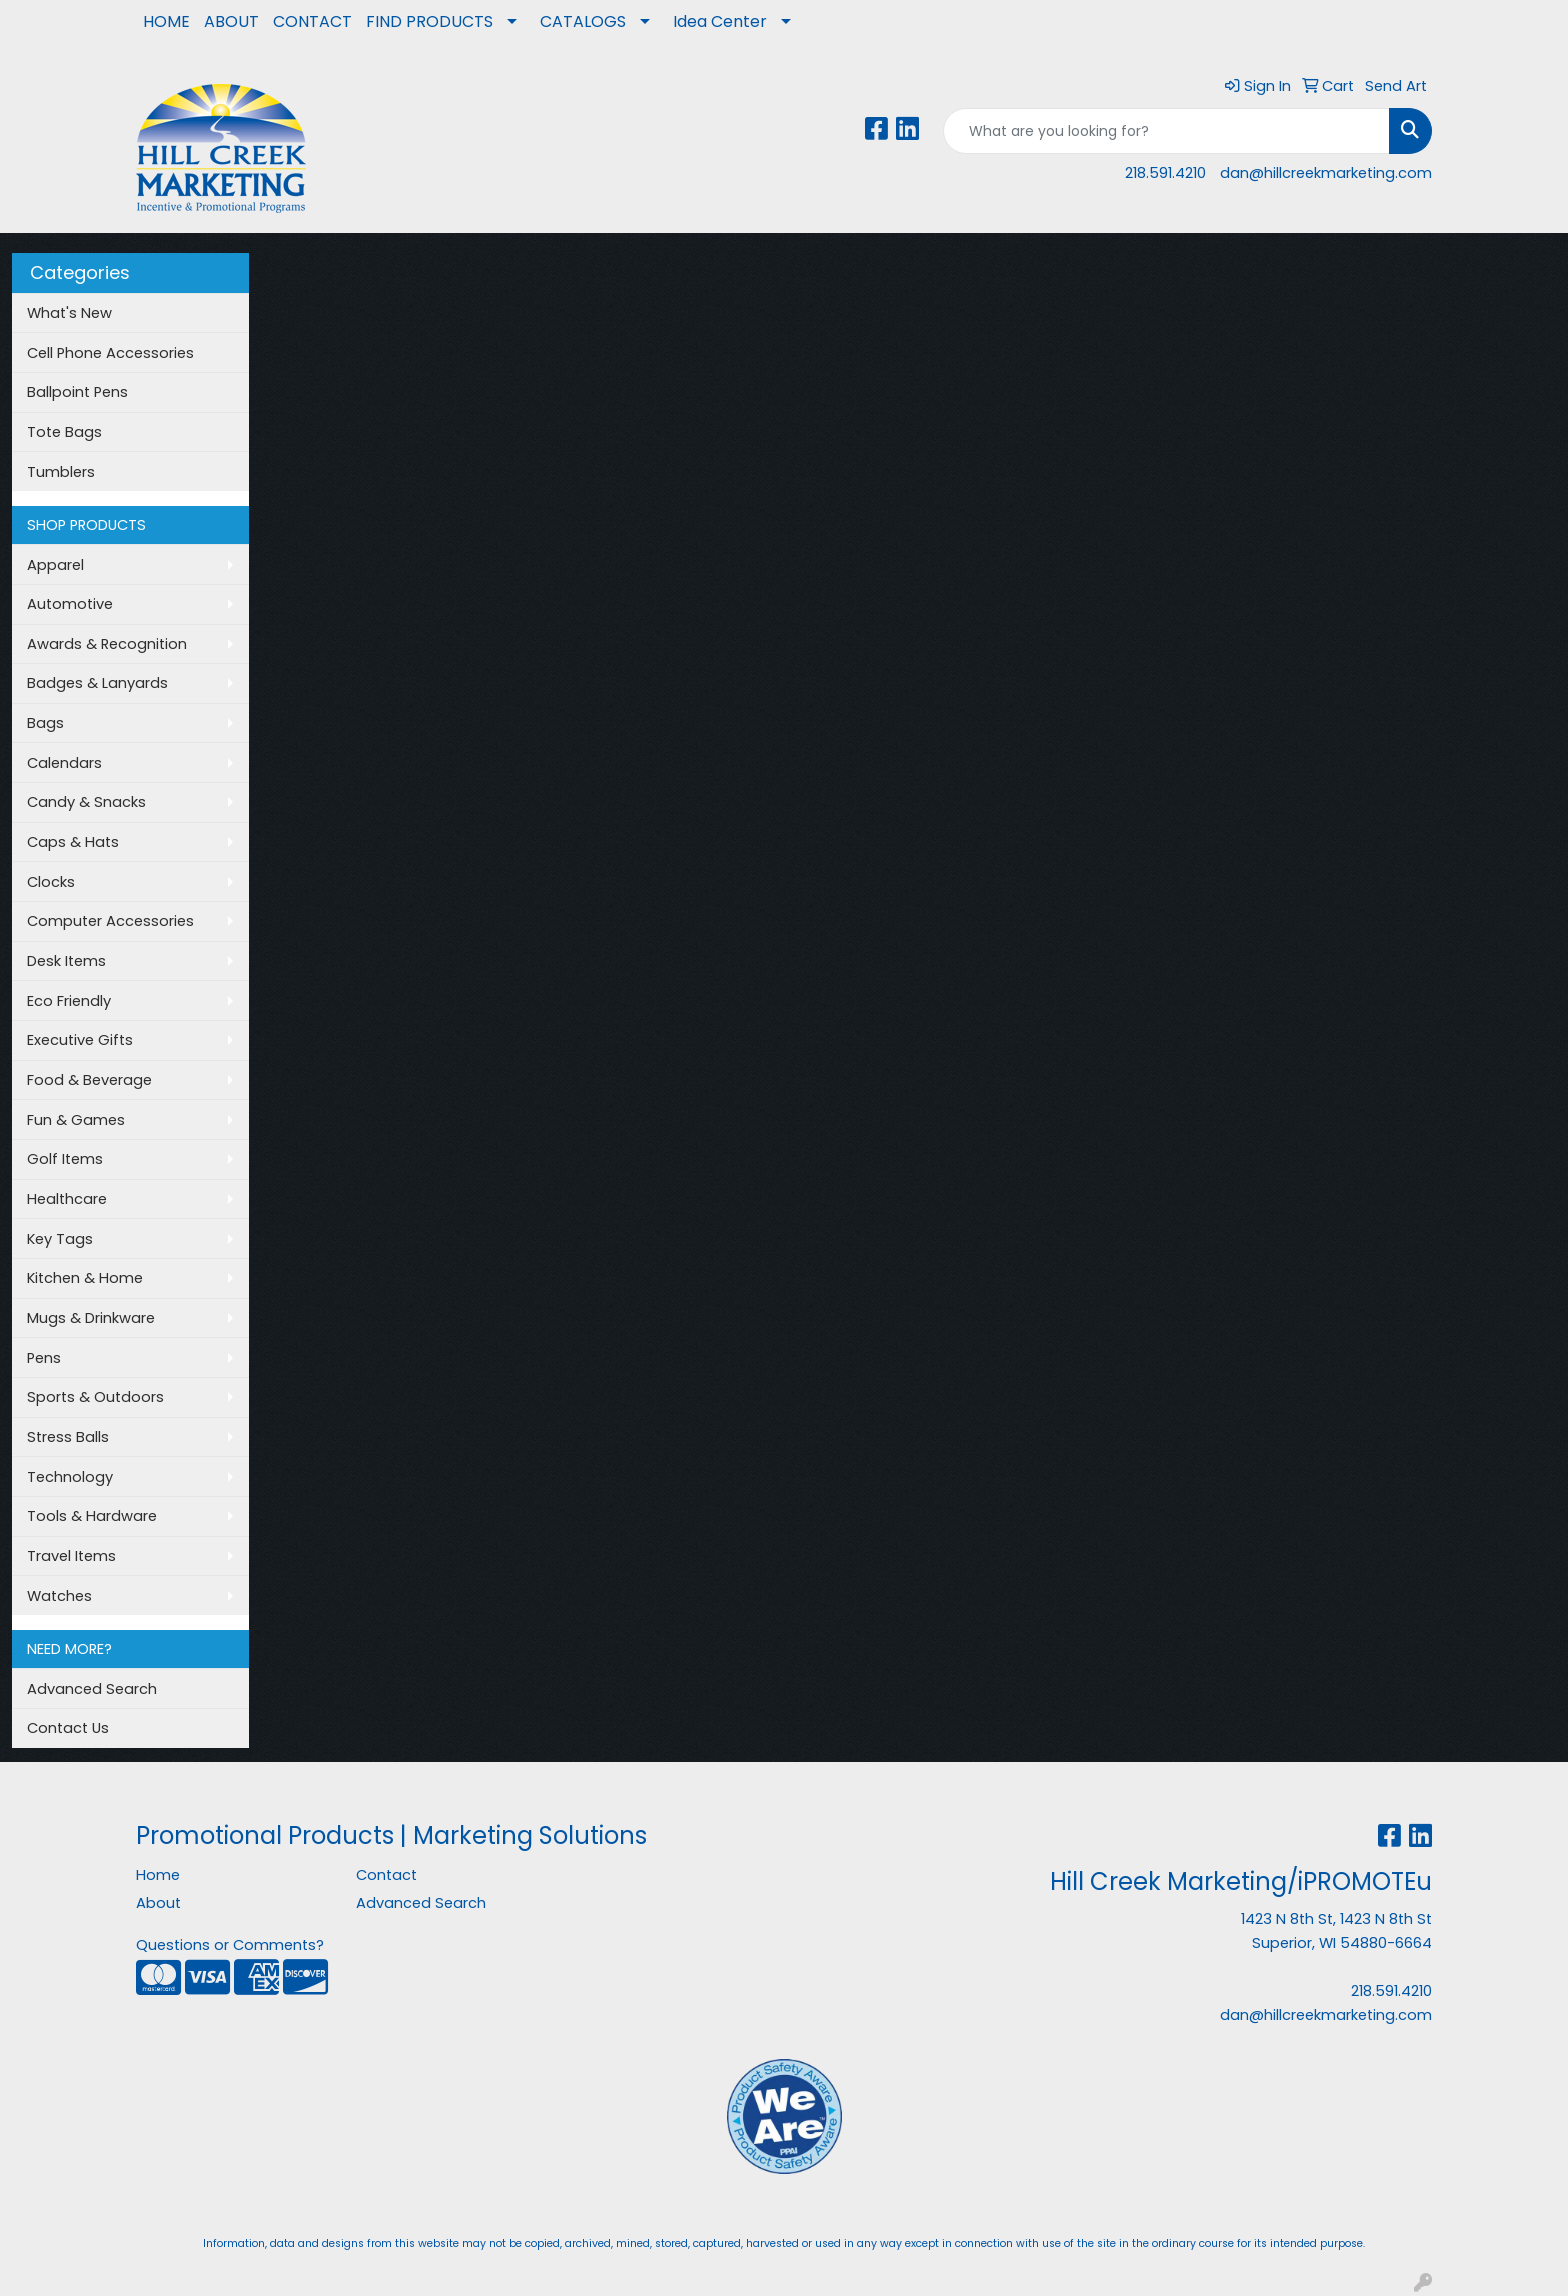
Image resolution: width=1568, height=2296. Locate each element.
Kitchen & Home (85, 1278)
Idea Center (720, 21)
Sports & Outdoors (95, 1397)
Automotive (70, 604)
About (158, 1903)
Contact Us (68, 1728)
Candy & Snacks (86, 802)
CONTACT (312, 21)
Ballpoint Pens (77, 392)
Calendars (64, 763)
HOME (166, 21)
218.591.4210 (1165, 173)
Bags (45, 723)
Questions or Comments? (230, 1945)
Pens (44, 1358)
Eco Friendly (69, 1001)
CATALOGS (583, 21)
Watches (59, 1596)
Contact (386, 1875)
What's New (69, 313)
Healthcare (67, 1199)
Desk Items (66, 961)
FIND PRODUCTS (429, 21)
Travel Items (71, 1556)
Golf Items (65, 1159)
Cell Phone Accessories (110, 353)
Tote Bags (64, 432)
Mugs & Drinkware (91, 1318)
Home (158, 1875)
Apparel (55, 565)
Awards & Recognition (107, 644)
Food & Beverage (89, 1080)
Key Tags (60, 1239)
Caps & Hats (73, 842)
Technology (70, 1477)
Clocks (51, 882)
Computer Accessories (110, 921)
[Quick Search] (1166, 131)
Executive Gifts (80, 1040)
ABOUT (231, 21)
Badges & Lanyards (97, 683)
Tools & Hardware (92, 1516)
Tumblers (61, 472)
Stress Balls (68, 1437)
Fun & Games (76, 1120)
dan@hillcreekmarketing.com (1326, 173)
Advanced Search (92, 1689)
